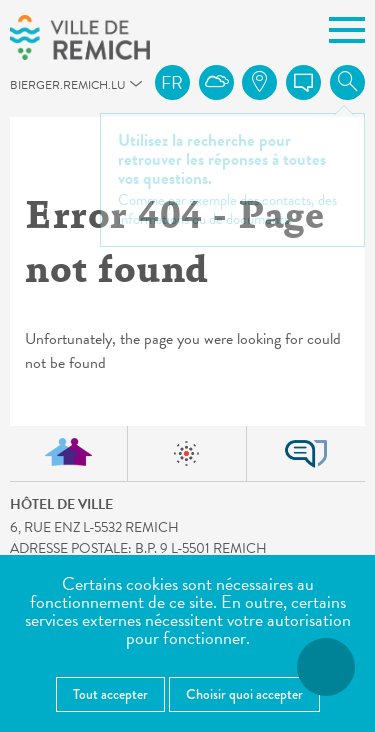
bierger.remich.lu (19, 90)
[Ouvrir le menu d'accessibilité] (326, 667)
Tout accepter (110, 694)
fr (172, 82)
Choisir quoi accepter (244, 694)
